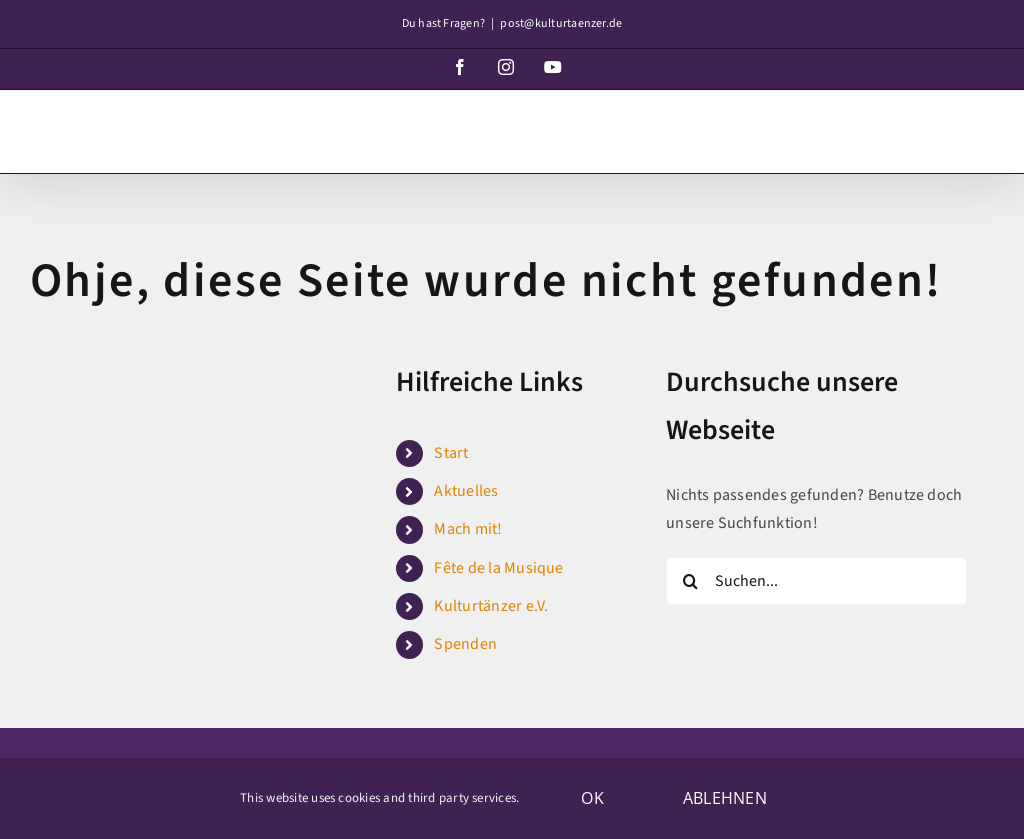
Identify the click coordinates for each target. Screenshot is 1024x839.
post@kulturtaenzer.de (561, 23)
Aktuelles (466, 491)
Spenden (465, 644)
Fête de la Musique (498, 568)
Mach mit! (468, 529)
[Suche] (690, 581)
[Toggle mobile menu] (983, 122)
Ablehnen (725, 798)
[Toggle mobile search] (943, 122)
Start (451, 453)
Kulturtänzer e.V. (491, 606)
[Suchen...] (816, 581)
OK (592, 798)
